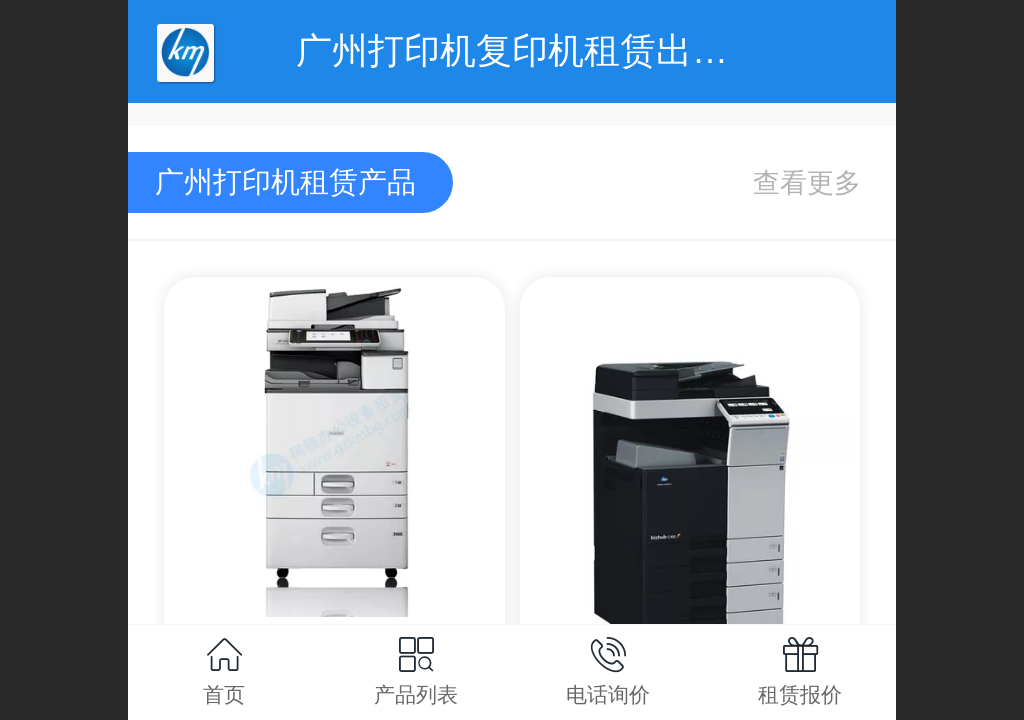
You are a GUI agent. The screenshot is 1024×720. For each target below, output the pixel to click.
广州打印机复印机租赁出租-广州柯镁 (590, 50)
